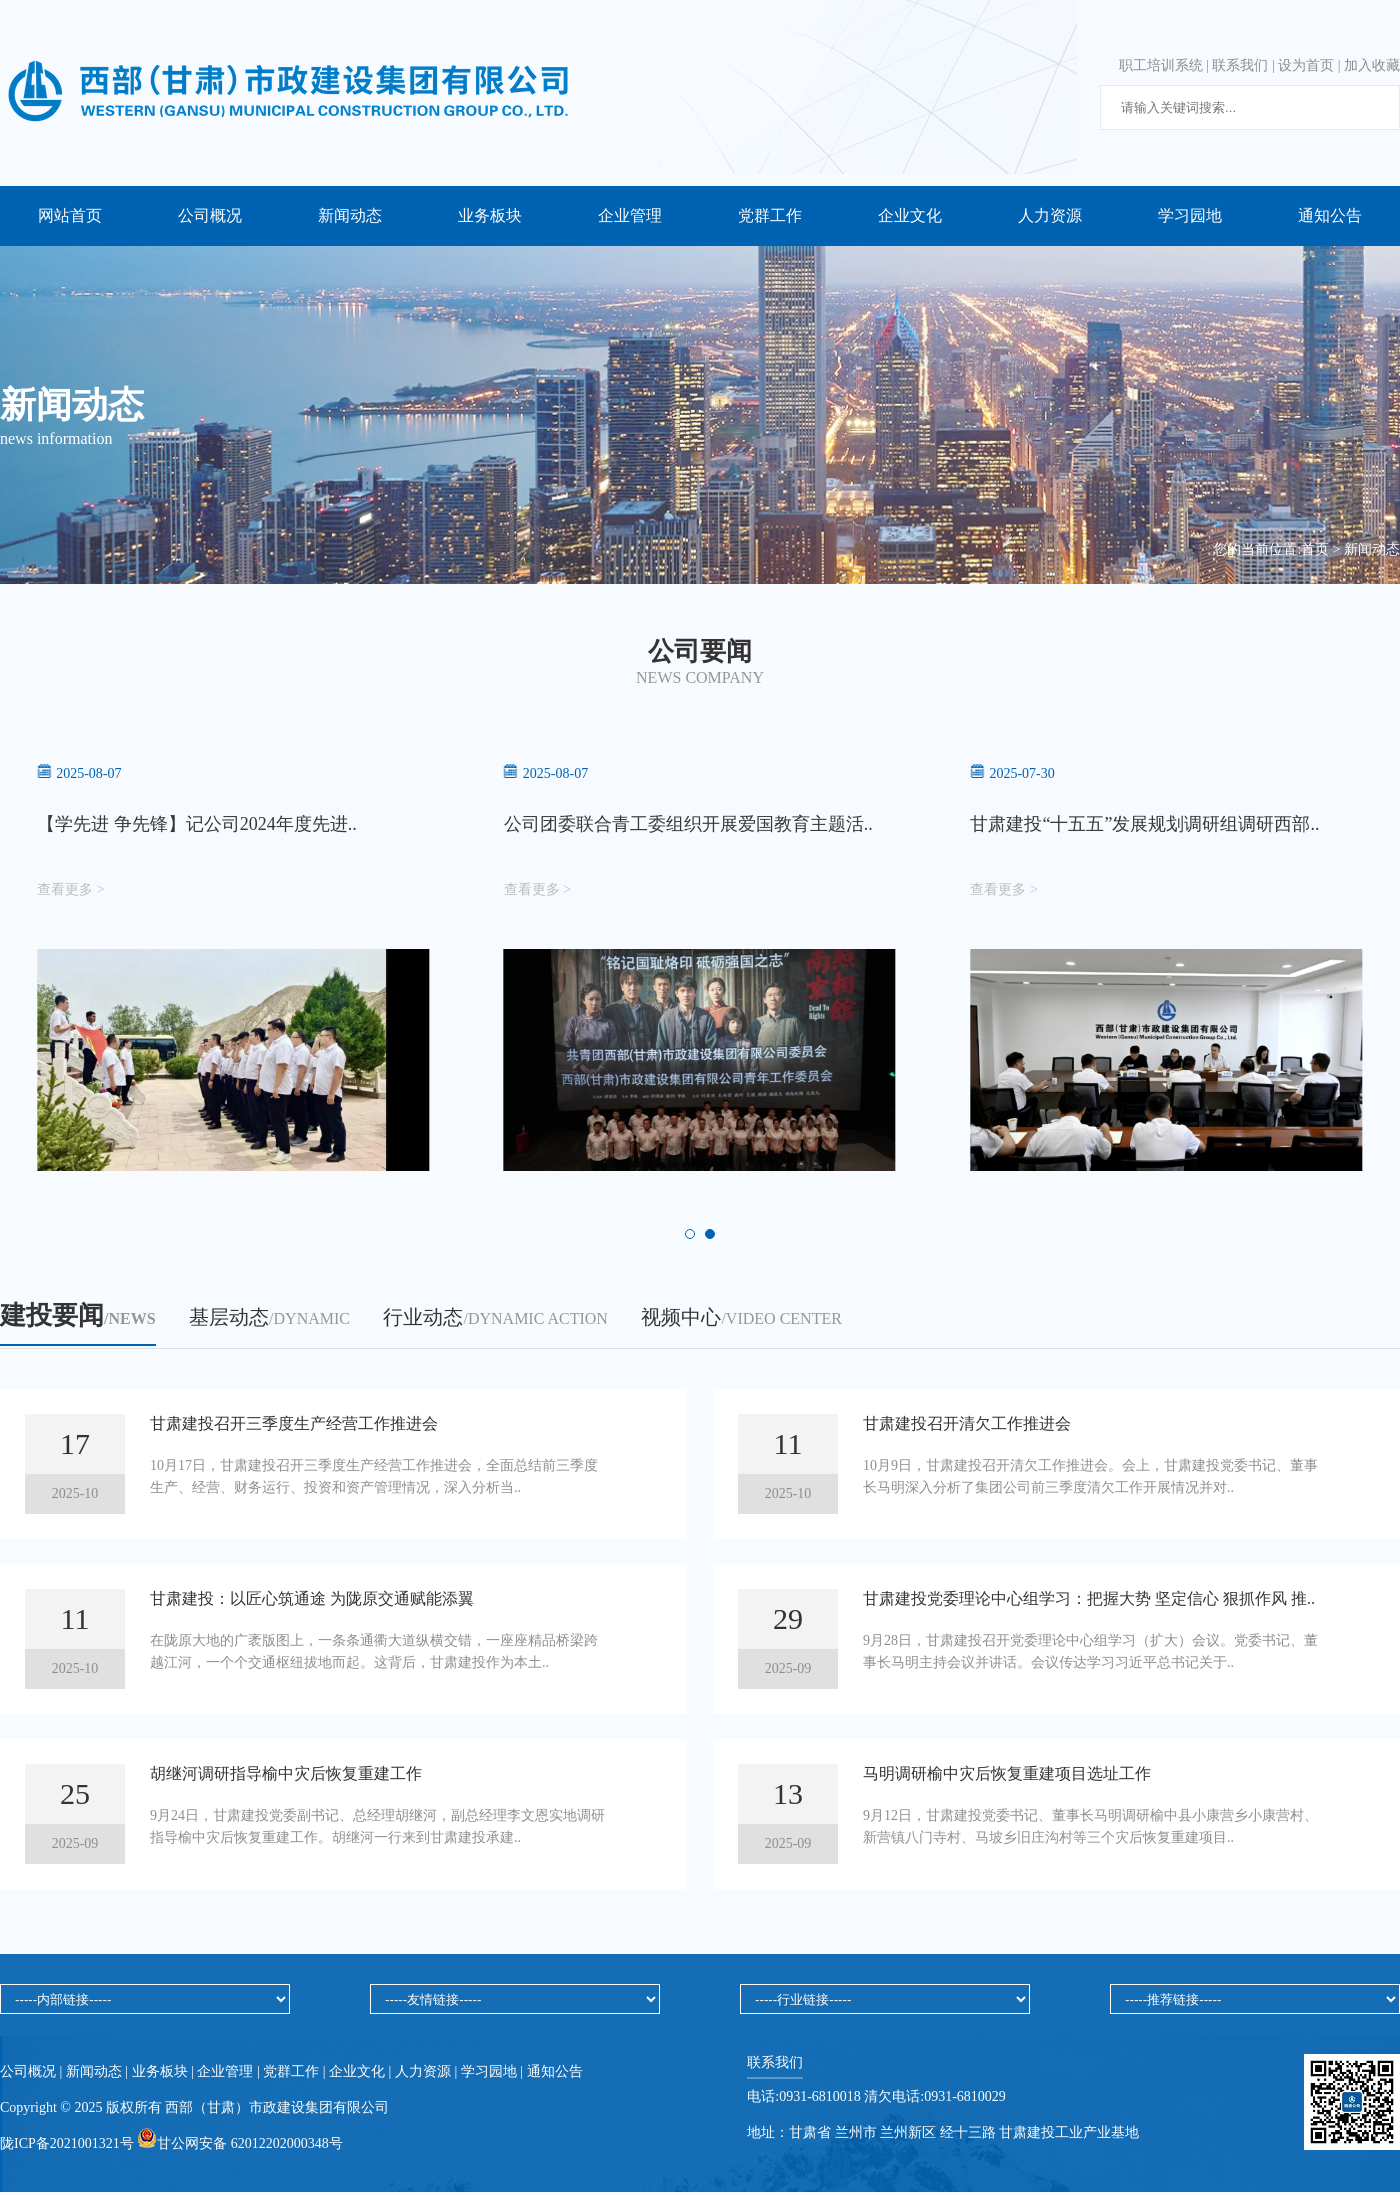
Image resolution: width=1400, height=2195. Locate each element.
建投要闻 (78, 1318)
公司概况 (210, 215)
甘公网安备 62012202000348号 (240, 2146)
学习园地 (1190, 215)
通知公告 (1330, 215)
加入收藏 (1372, 65)
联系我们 (1240, 65)
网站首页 (70, 215)
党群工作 (770, 215)
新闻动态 (350, 215)
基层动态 (269, 1320)
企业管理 (630, 215)
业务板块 (490, 215)
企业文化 (910, 215)
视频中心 (741, 1320)
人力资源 (1050, 215)
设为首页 (1306, 65)
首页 (1315, 549)
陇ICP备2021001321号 (68, 2146)
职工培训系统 (1161, 65)
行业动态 (495, 1320)
